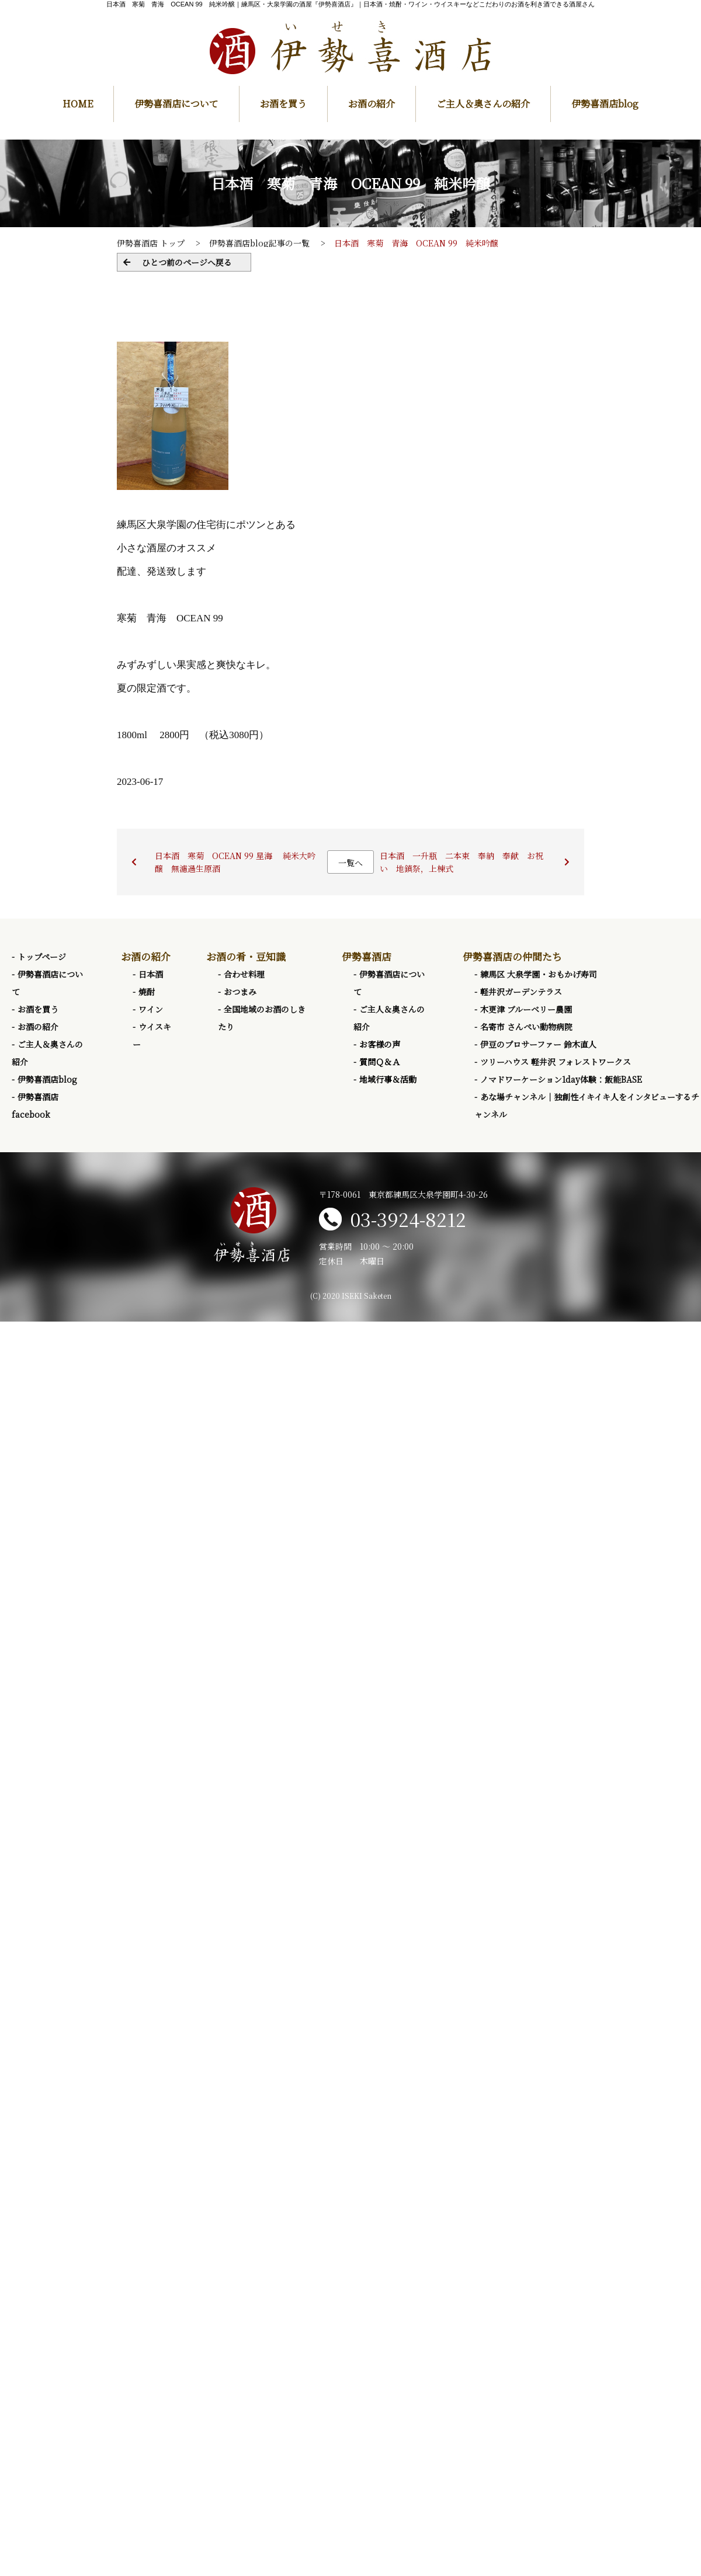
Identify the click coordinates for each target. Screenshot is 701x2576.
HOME (78, 103)
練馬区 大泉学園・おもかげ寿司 (538, 974)
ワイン (150, 1009)
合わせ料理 (244, 974)
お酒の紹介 (371, 103)
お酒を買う (283, 103)
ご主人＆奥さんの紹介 (483, 103)
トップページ (42, 956)
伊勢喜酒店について (176, 103)
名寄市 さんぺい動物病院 (526, 1027)
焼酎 (146, 991)
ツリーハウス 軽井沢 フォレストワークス (555, 1062)
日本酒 (150, 974)
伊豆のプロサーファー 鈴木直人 (538, 1044)
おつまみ (240, 991)
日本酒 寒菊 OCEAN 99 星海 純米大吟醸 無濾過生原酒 (235, 862)
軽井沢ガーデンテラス (521, 991)
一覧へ (350, 862)
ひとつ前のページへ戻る (187, 262)
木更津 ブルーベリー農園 (526, 1009)
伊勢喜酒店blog (604, 103)
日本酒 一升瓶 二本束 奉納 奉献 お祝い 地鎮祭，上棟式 (461, 862)
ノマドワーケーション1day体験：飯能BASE (561, 1079)
